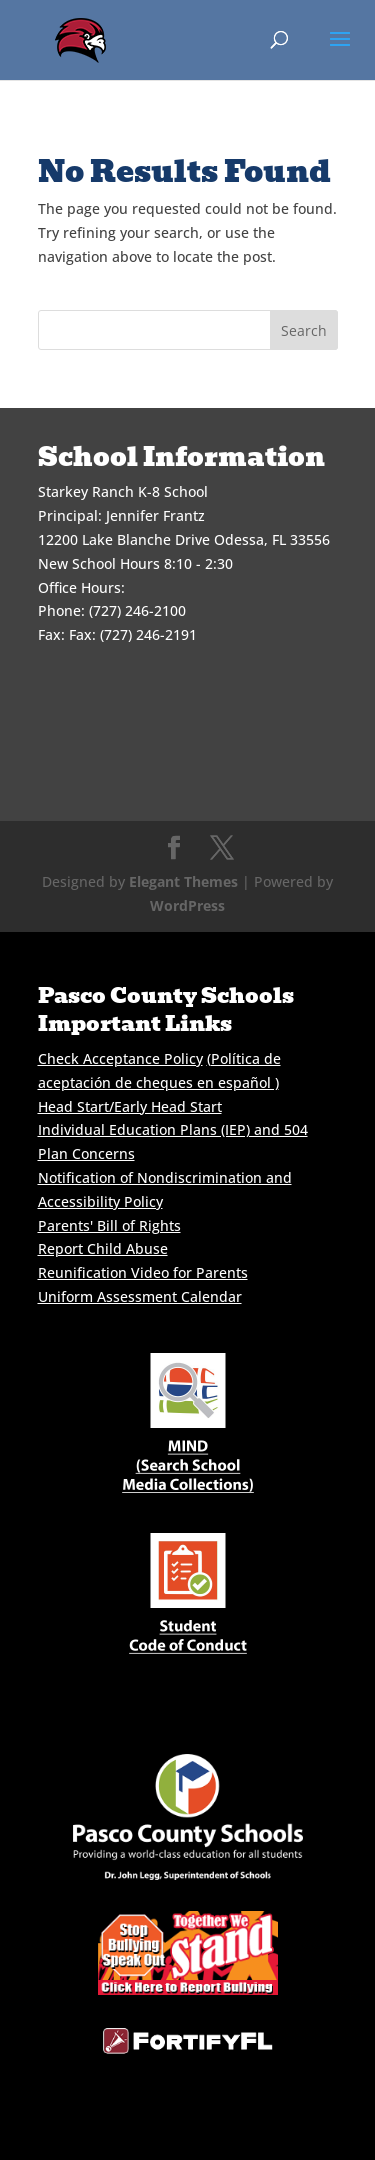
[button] (340, 52)
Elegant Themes (183, 881)
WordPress (187, 905)
